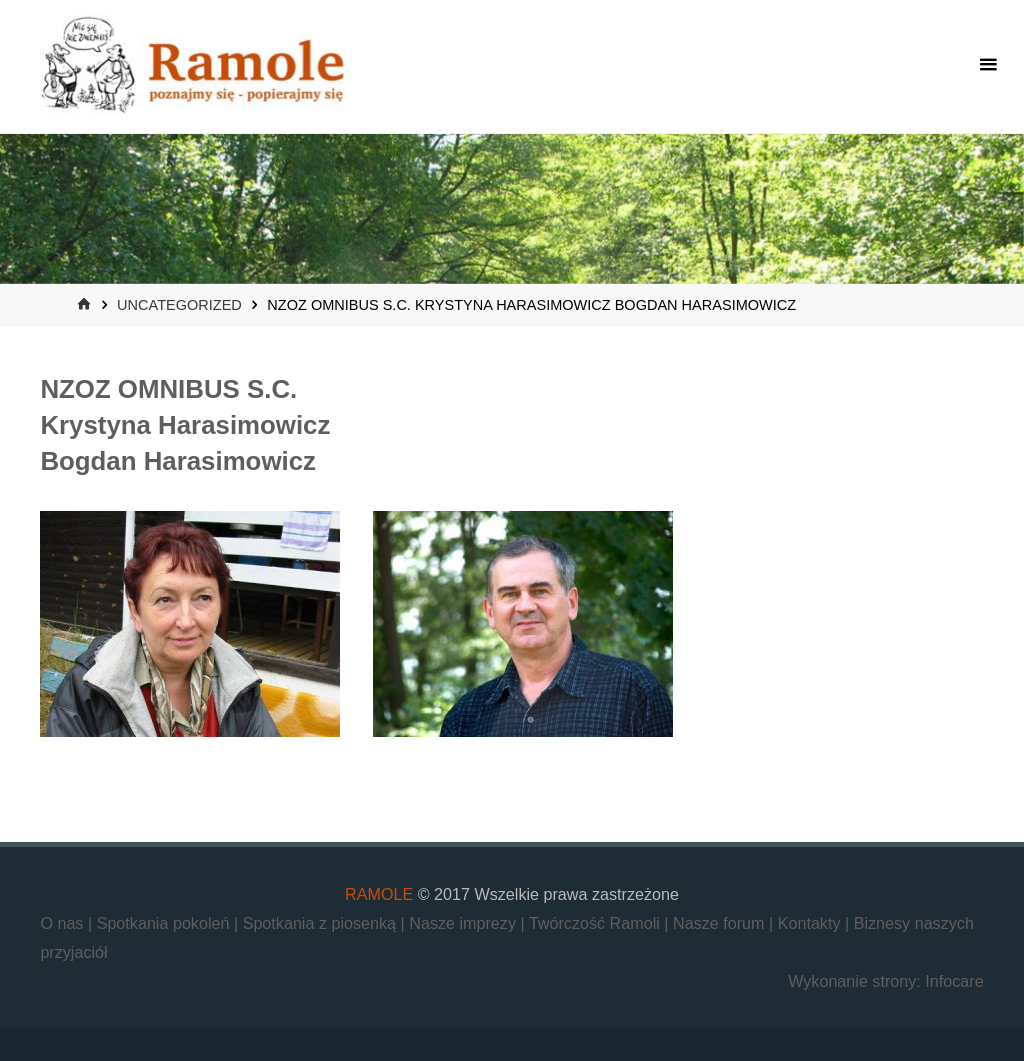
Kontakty (811, 923)
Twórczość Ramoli (596, 923)
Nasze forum (721, 923)
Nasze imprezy (464, 923)
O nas (64, 923)
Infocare (954, 981)
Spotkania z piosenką (322, 923)
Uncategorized (179, 305)
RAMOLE (379, 894)
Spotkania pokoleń (165, 923)
